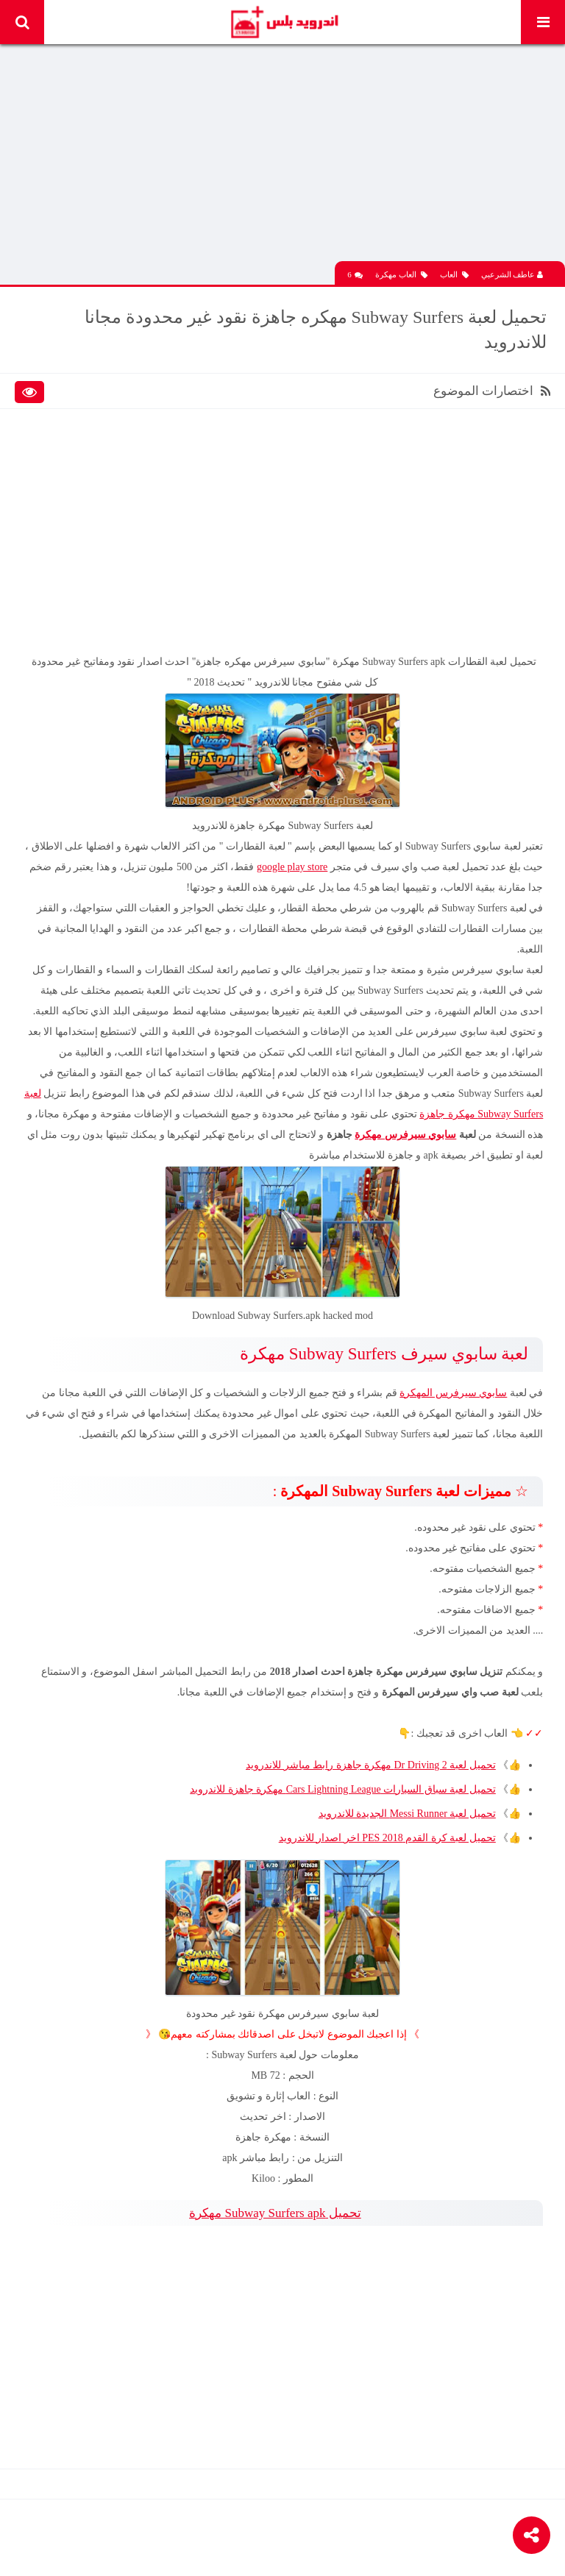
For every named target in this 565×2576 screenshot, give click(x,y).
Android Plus (284, 22)
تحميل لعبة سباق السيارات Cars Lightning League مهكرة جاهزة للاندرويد (343, 1789)
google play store (292, 866)
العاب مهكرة (401, 275)
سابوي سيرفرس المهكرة (453, 1392)
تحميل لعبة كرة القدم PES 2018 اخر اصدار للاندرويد (386, 1837)
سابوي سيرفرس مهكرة (405, 1134)
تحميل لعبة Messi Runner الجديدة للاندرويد (406, 1813)
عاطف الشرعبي (512, 274)
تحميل (274, 2213)
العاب (454, 275)
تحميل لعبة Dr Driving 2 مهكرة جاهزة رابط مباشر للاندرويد (371, 1765)
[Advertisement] (282, 158)
